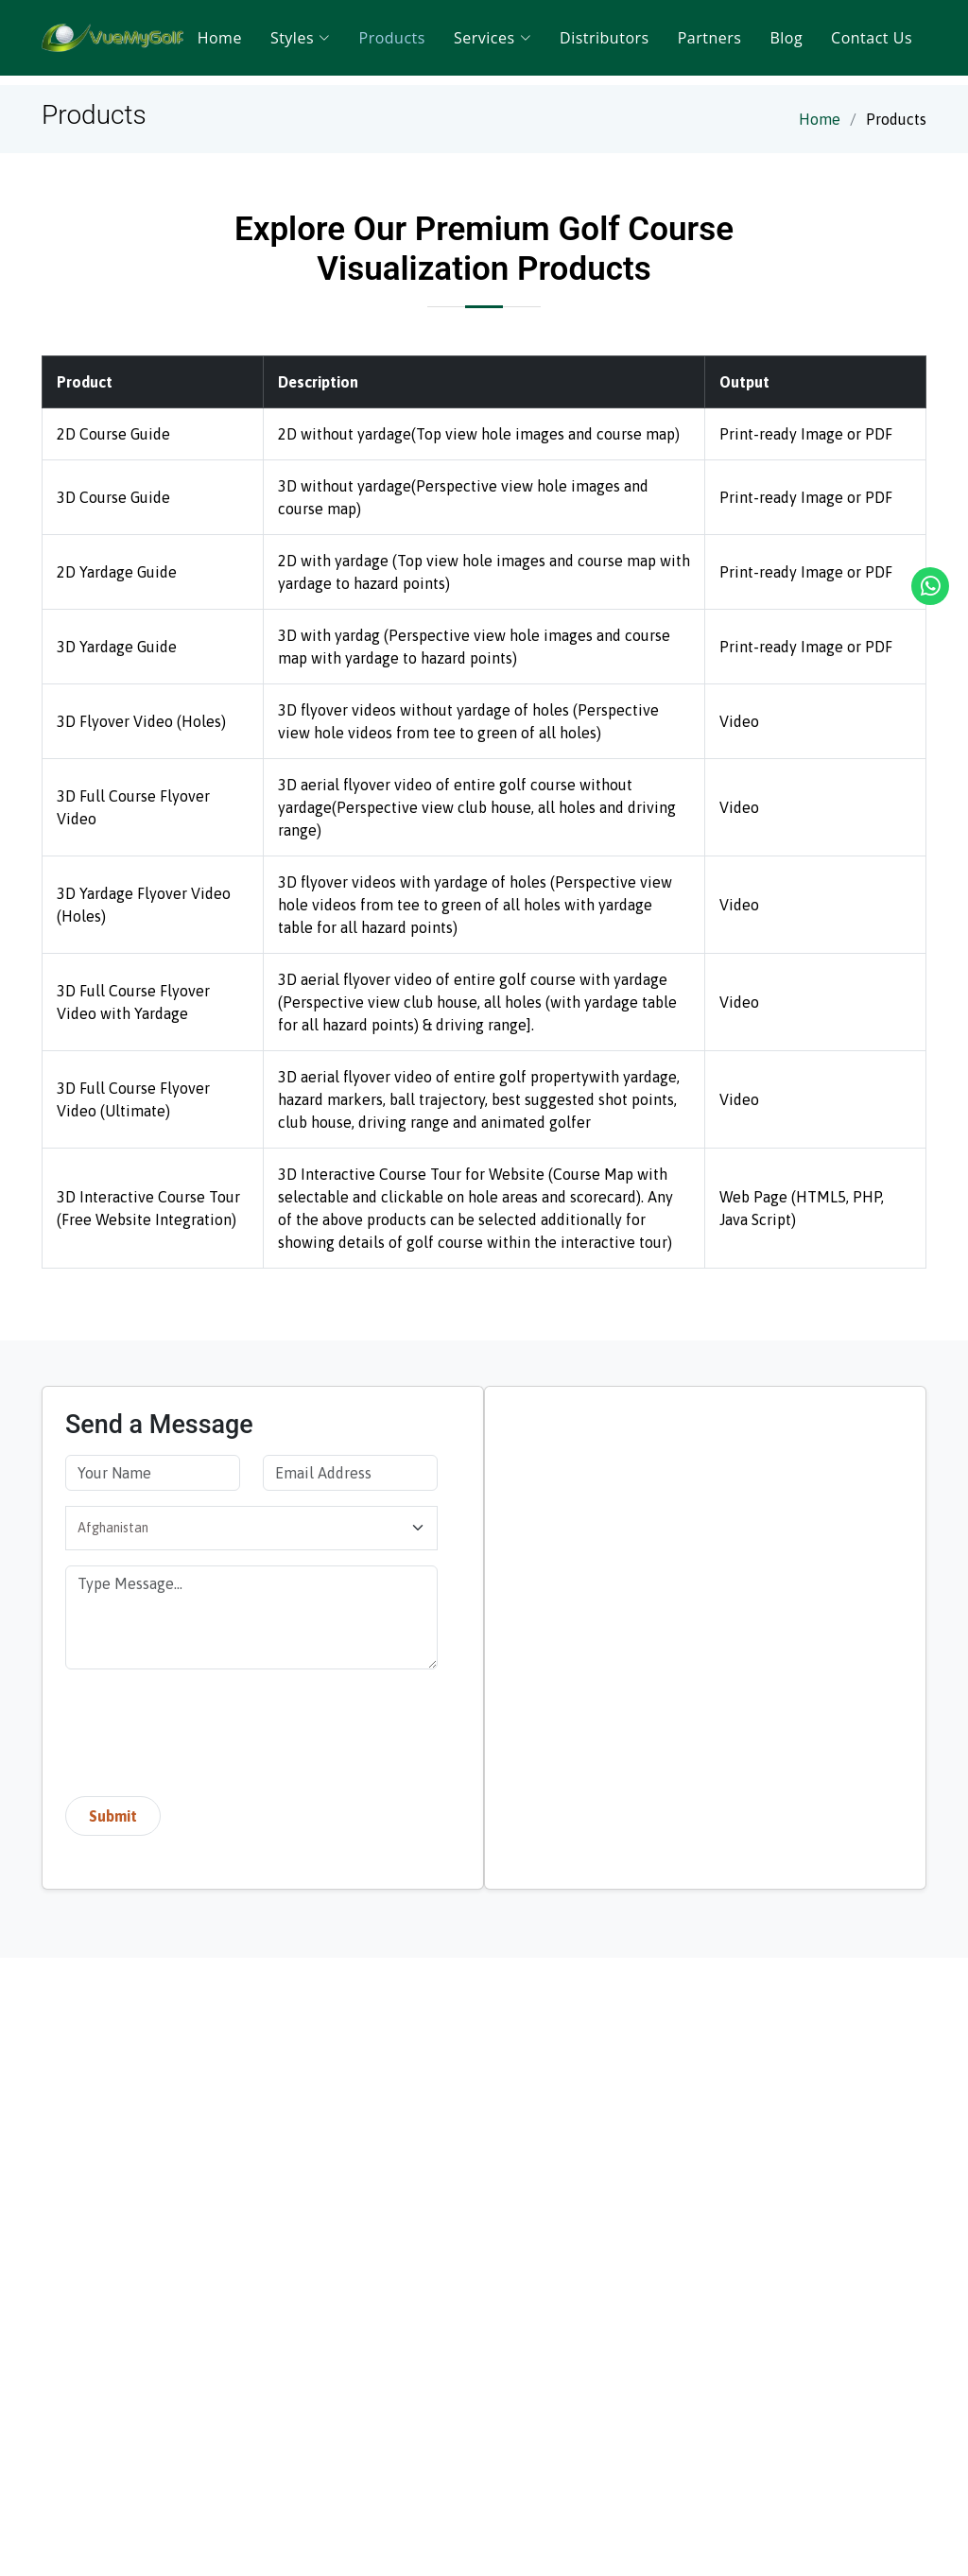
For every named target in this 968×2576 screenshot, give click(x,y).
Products (392, 37)
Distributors (604, 37)
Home (220, 37)
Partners (710, 37)
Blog (786, 37)
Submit (113, 1815)
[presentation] (209, 1736)
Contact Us (871, 37)
